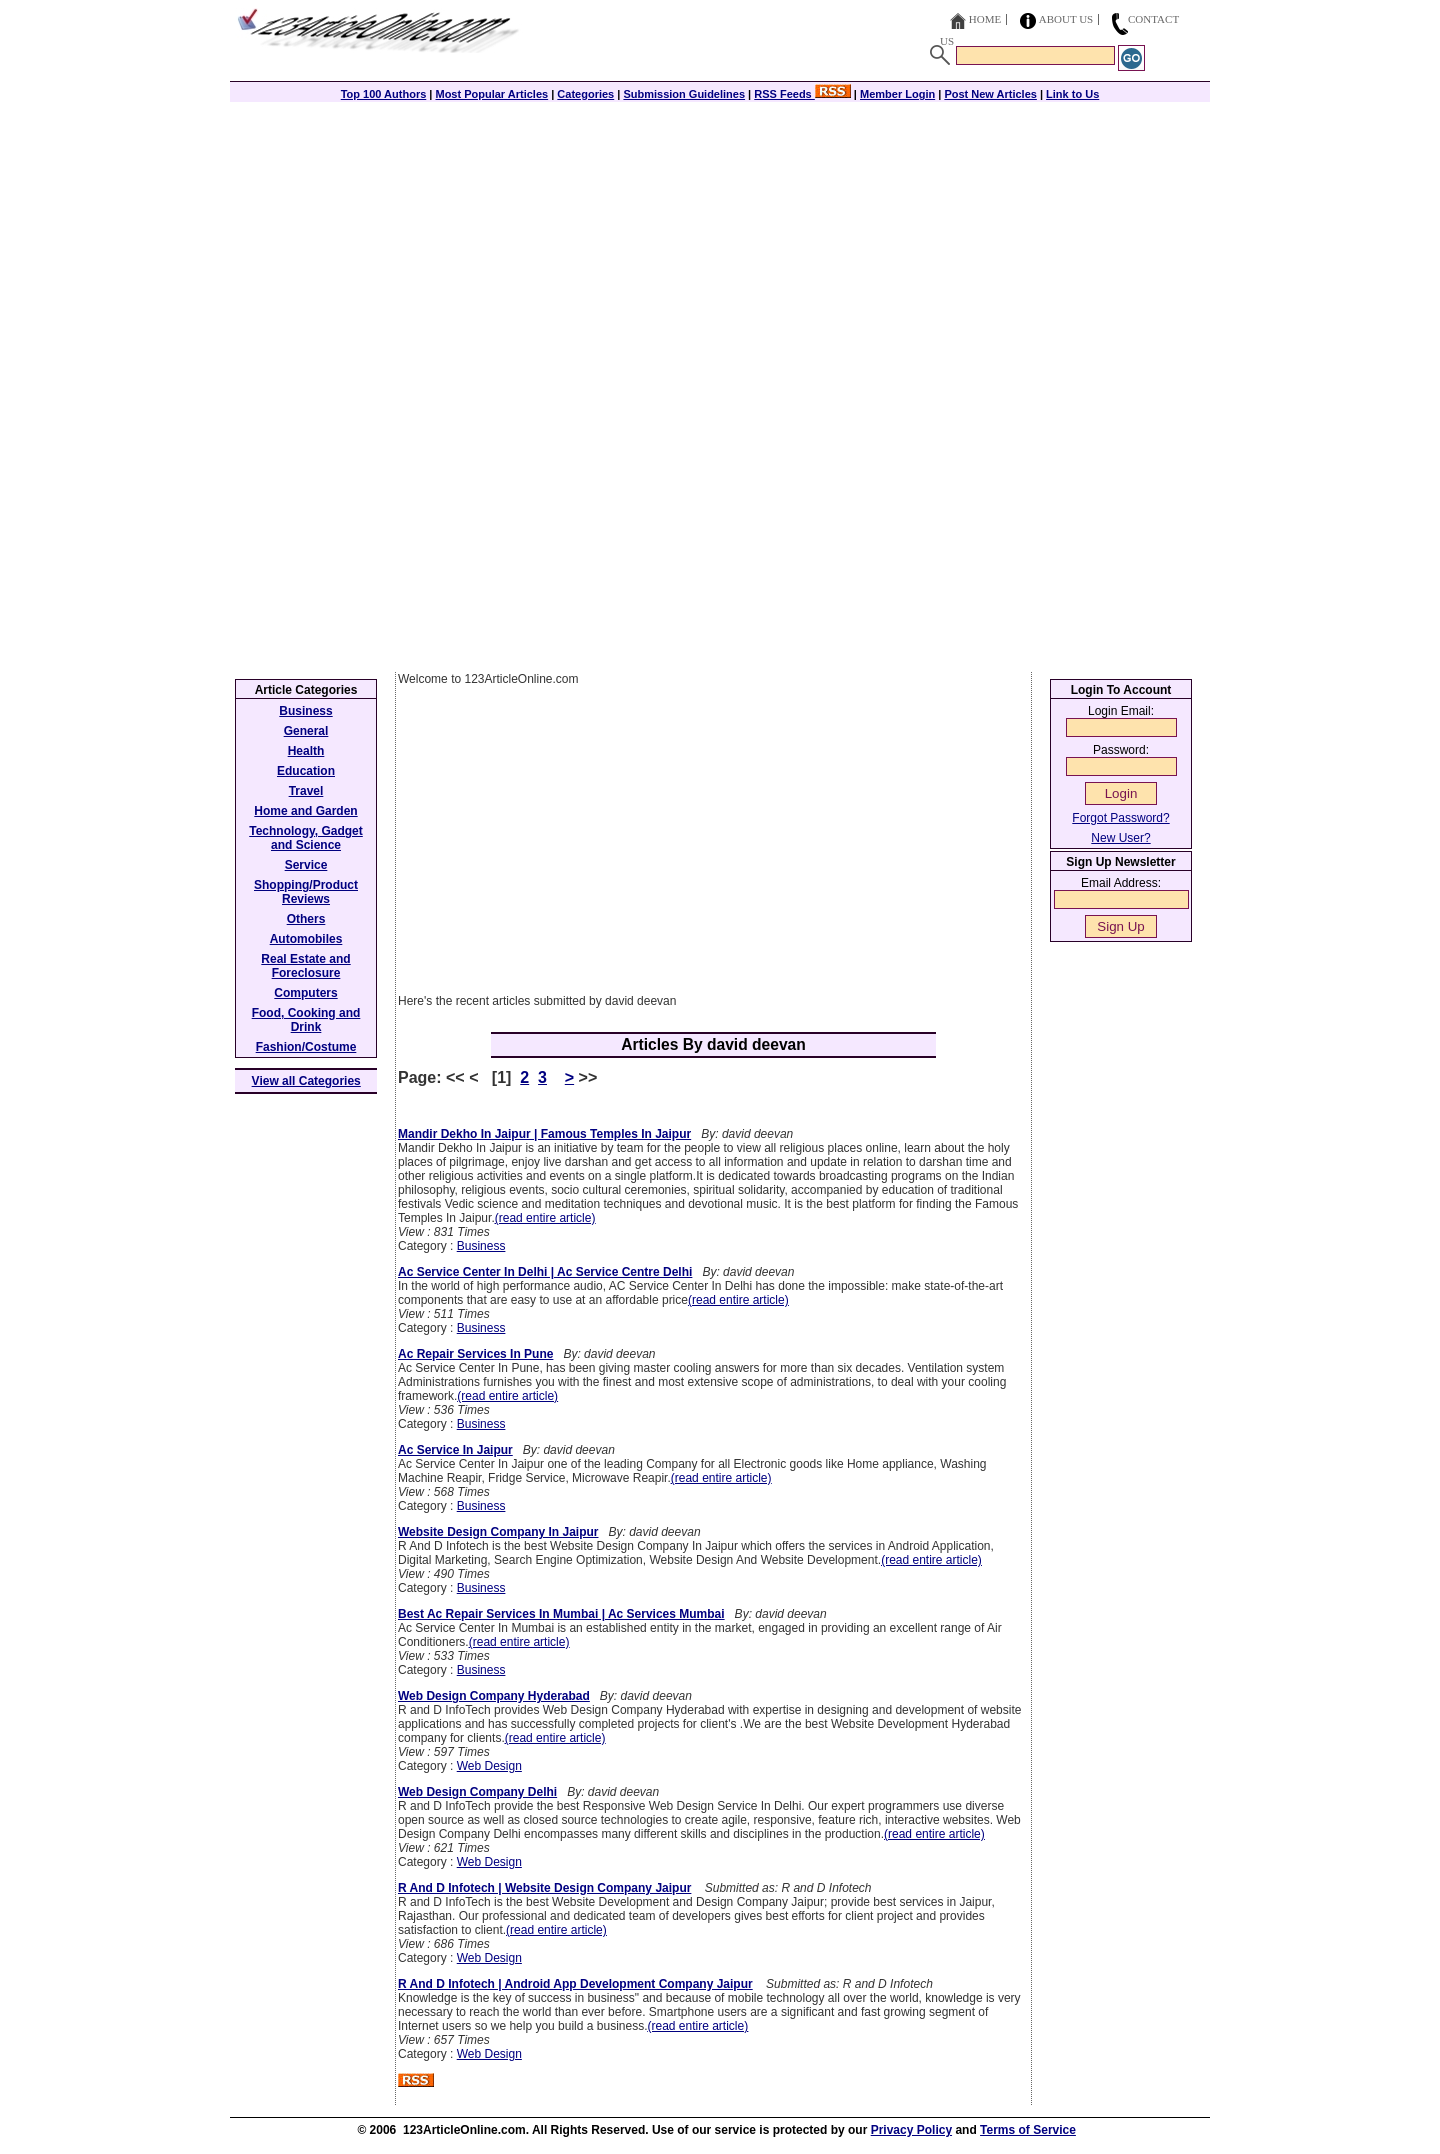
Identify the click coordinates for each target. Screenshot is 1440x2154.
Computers (305, 993)
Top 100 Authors (384, 94)
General (306, 731)
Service (306, 865)
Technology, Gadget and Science (306, 838)
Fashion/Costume (306, 1047)
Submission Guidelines (684, 94)
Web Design (489, 1766)
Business (481, 1246)
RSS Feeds (802, 94)
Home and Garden (305, 811)
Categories (585, 94)
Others (306, 919)
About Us (1066, 19)
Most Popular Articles (491, 94)
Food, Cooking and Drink (306, 1020)
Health (306, 751)
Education (306, 771)
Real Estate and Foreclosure (305, 966)
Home (985, 19)
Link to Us (1072, 94)
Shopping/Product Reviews (306, 892)
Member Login (897, 94)
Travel (306, 791)
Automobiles (306, 939)
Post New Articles (990, 94)
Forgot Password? (1120, 818)
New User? (1120, 838)
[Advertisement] (720, 242)
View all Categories (306, 1081)
